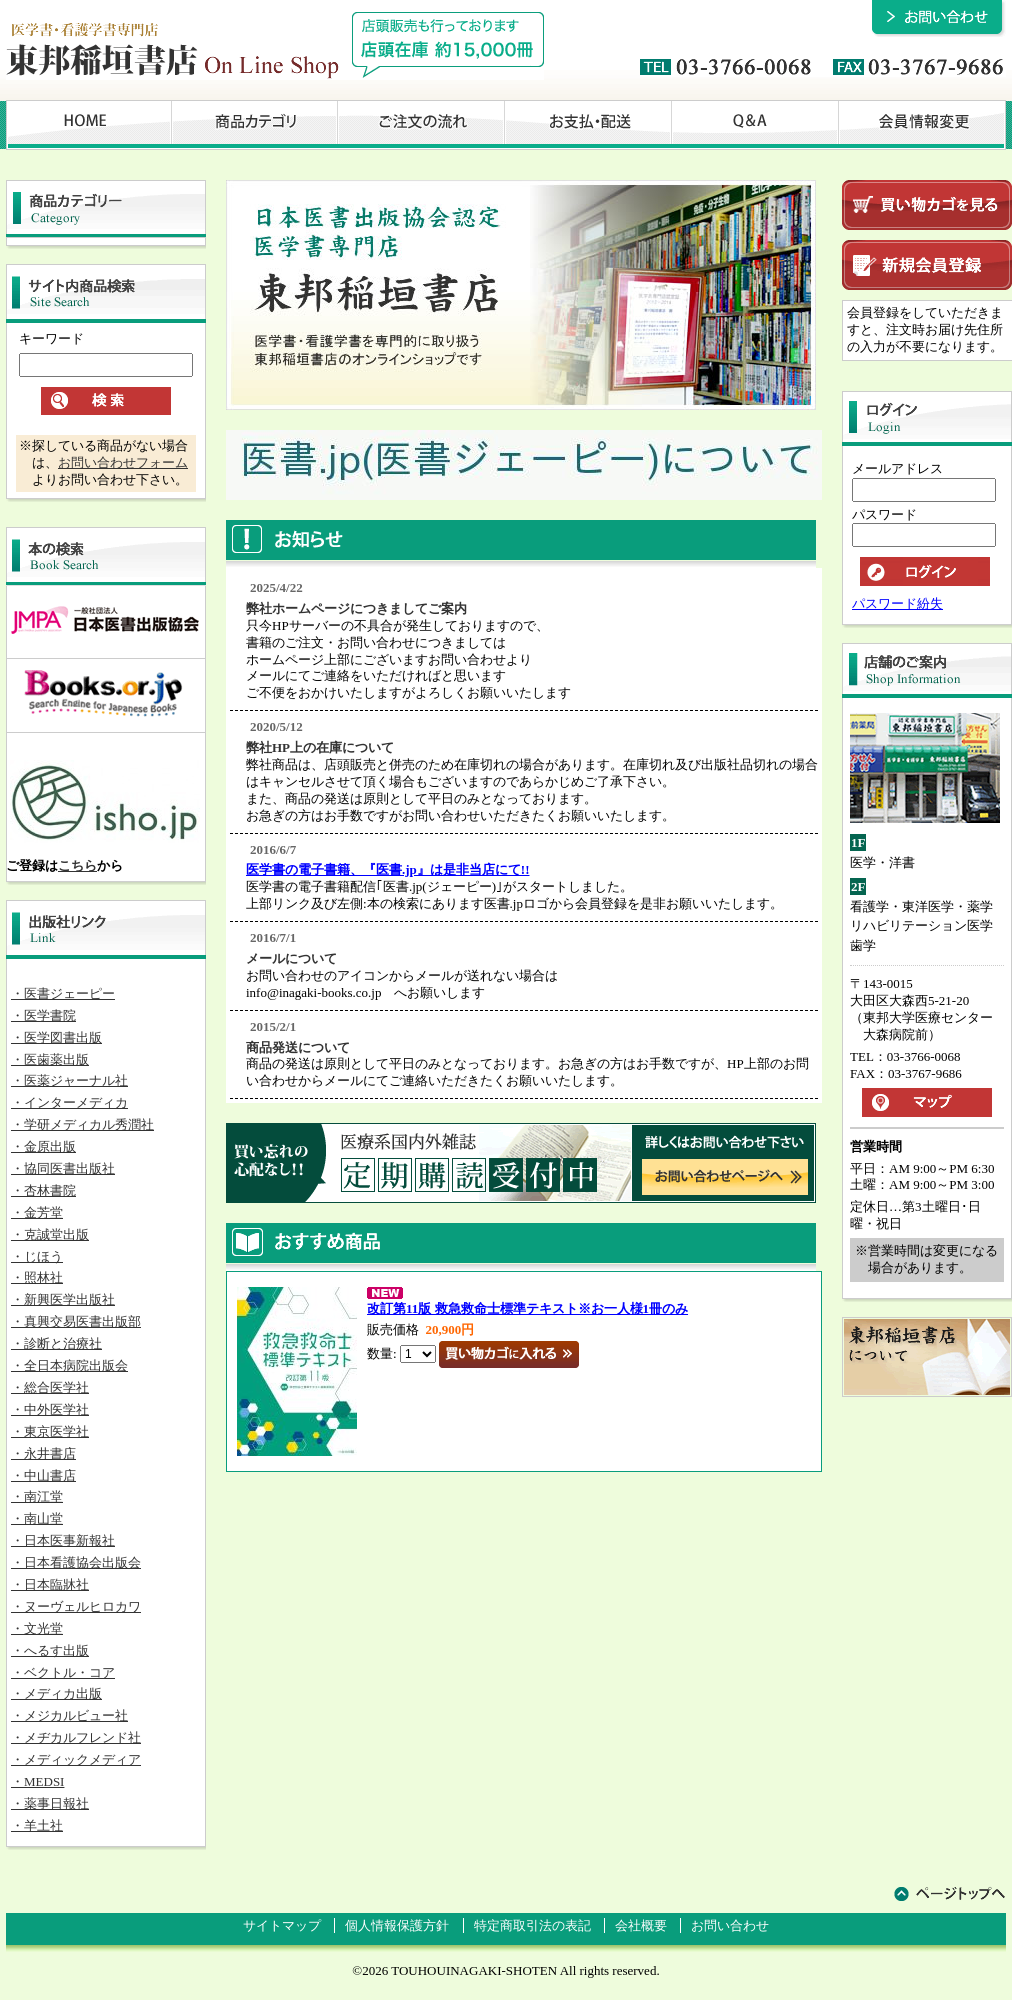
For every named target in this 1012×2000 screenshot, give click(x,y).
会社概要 (641, 1925)
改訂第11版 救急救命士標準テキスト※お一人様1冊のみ (527, 1308)
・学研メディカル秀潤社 (82, 1124)
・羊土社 (37, 1825)
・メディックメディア (76, 1759)
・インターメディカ (69, 1102)
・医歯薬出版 (50, 1059)
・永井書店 (43, 1453)
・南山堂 (37, 1518)
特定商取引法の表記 (532, 1925)
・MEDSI (37, 1781)
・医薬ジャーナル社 (69, 1080)
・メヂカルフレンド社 (76, 1737)
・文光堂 (37, 1628)
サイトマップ (282, 1925)
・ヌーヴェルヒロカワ (76, 1606)
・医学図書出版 (56, 1037)
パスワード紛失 (897, 603)
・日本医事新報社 (63, 1540)
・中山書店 (43, 1475)
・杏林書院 (43, 1190)
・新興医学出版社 (63, 1299)
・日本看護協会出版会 (76, 1562)
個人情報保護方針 (397, 1925)
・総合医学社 (50, 1387)
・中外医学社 (50, 1409)
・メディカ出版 (56, 1693)
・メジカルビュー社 (69, 1715)
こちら (77, 865)
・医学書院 (43, 1015)
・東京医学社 (50, 1431)
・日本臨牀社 (50, 1584)
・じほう (37, 1256)
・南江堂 (37, 1496)
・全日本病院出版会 (69, 1365)
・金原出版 (43, 1146)
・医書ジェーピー (63, 993)
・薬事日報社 (50, 1803)
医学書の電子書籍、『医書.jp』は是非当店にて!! (387, 869)
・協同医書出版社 (63, 1168)
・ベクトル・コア (63, 1672)
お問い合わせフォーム (123, 462)
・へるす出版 (50, 1650)
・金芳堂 (37, 1212)
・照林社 (37, 1277)
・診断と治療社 (56, 1343)
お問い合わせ (730, 1925)
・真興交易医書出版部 (76, 1321)
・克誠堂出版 (50, 1234)
